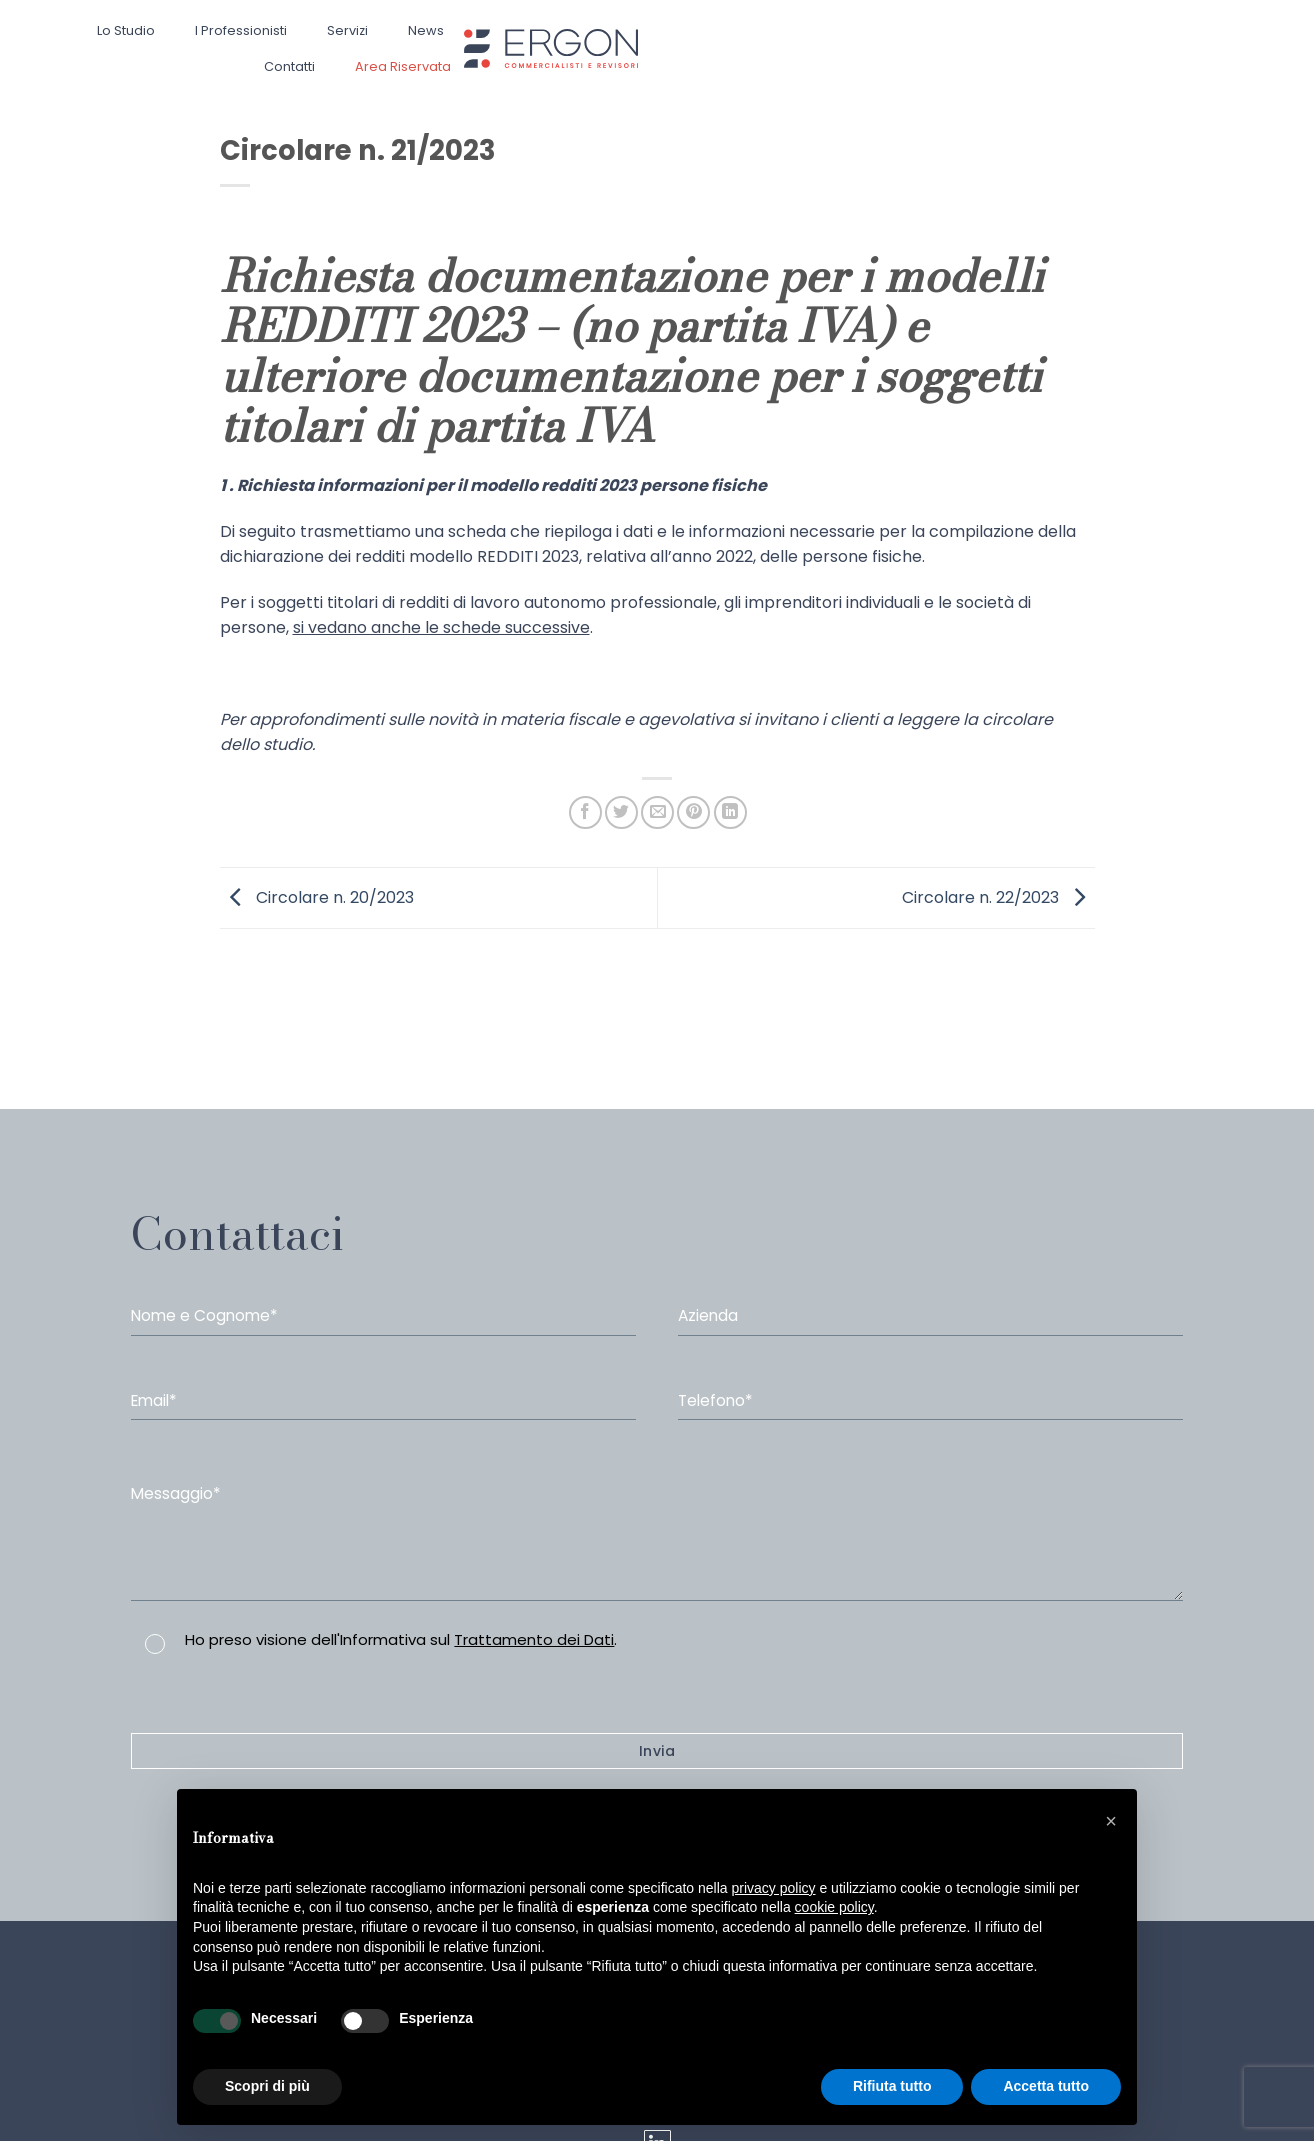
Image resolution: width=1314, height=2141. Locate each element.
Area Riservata (403, 66)
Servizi (347, 30)
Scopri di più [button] (267, 2086)
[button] (1111, 1821)
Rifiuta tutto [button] (892, 2086)
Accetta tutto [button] (1046, 2086)
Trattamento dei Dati (534, 1639)
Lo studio (126, 30)
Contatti (289, 66)
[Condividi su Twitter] (621, 812)
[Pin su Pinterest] (693, 812)
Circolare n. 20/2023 (317, 896)
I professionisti (241, 30)
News (426, 30)
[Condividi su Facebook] (585, 812)
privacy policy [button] (774, 1888)
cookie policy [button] (834, 1907)
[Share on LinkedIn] (730, 812)
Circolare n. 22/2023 (998, 896)
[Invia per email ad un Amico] (657, 812)
